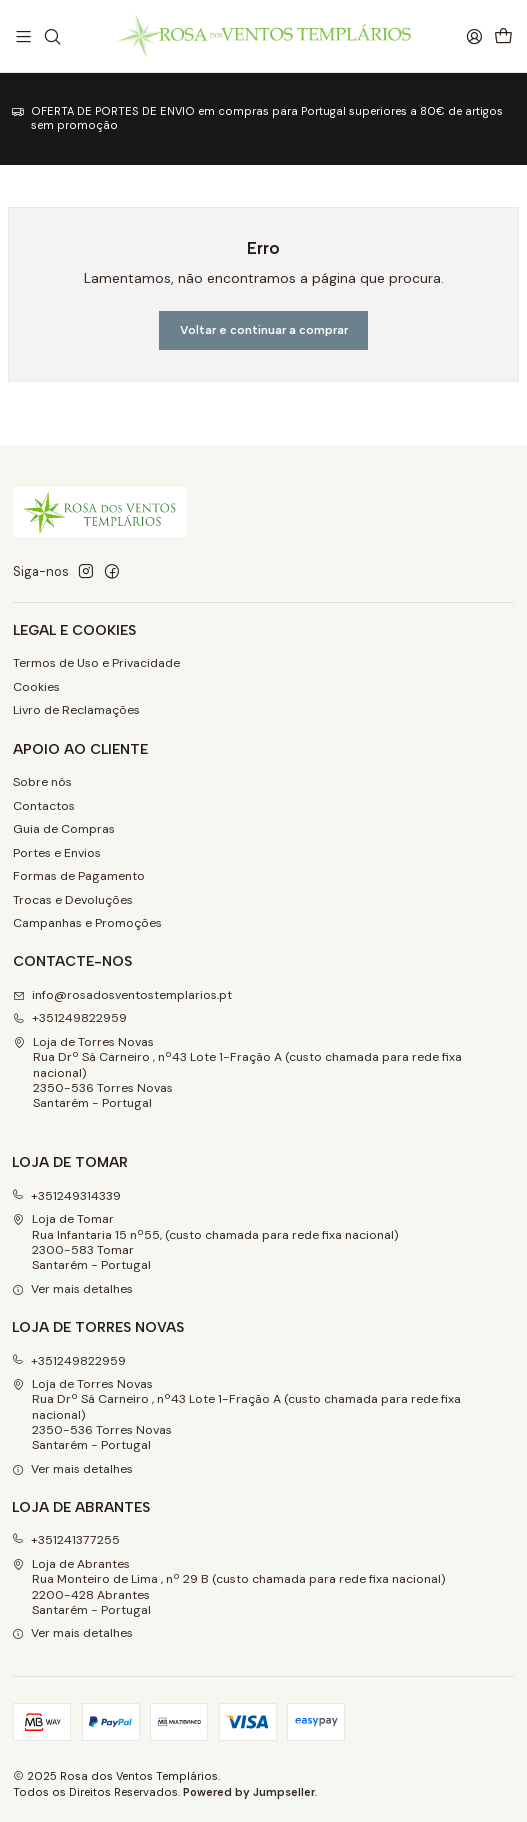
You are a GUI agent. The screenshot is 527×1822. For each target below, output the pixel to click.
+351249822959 (70, 1018)
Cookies (36, 687)
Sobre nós (42, 782)
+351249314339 (66, 1196)
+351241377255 (66, 1540)
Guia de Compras (64, 829)
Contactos (44, 806)
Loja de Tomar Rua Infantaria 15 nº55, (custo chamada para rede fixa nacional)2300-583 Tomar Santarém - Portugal (205, 1242)
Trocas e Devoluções (73, 900)
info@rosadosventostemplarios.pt (122, 995)
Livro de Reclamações (76, 710)
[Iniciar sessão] (474, 36)
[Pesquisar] (52, 36)
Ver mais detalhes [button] (72, 1289)
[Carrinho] (503, 36)
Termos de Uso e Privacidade (96, 663)
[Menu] (24, 36)
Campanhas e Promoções (87, 923)
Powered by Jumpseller (249, 1792)
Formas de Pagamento (79, 876)
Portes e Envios (57, 853)
